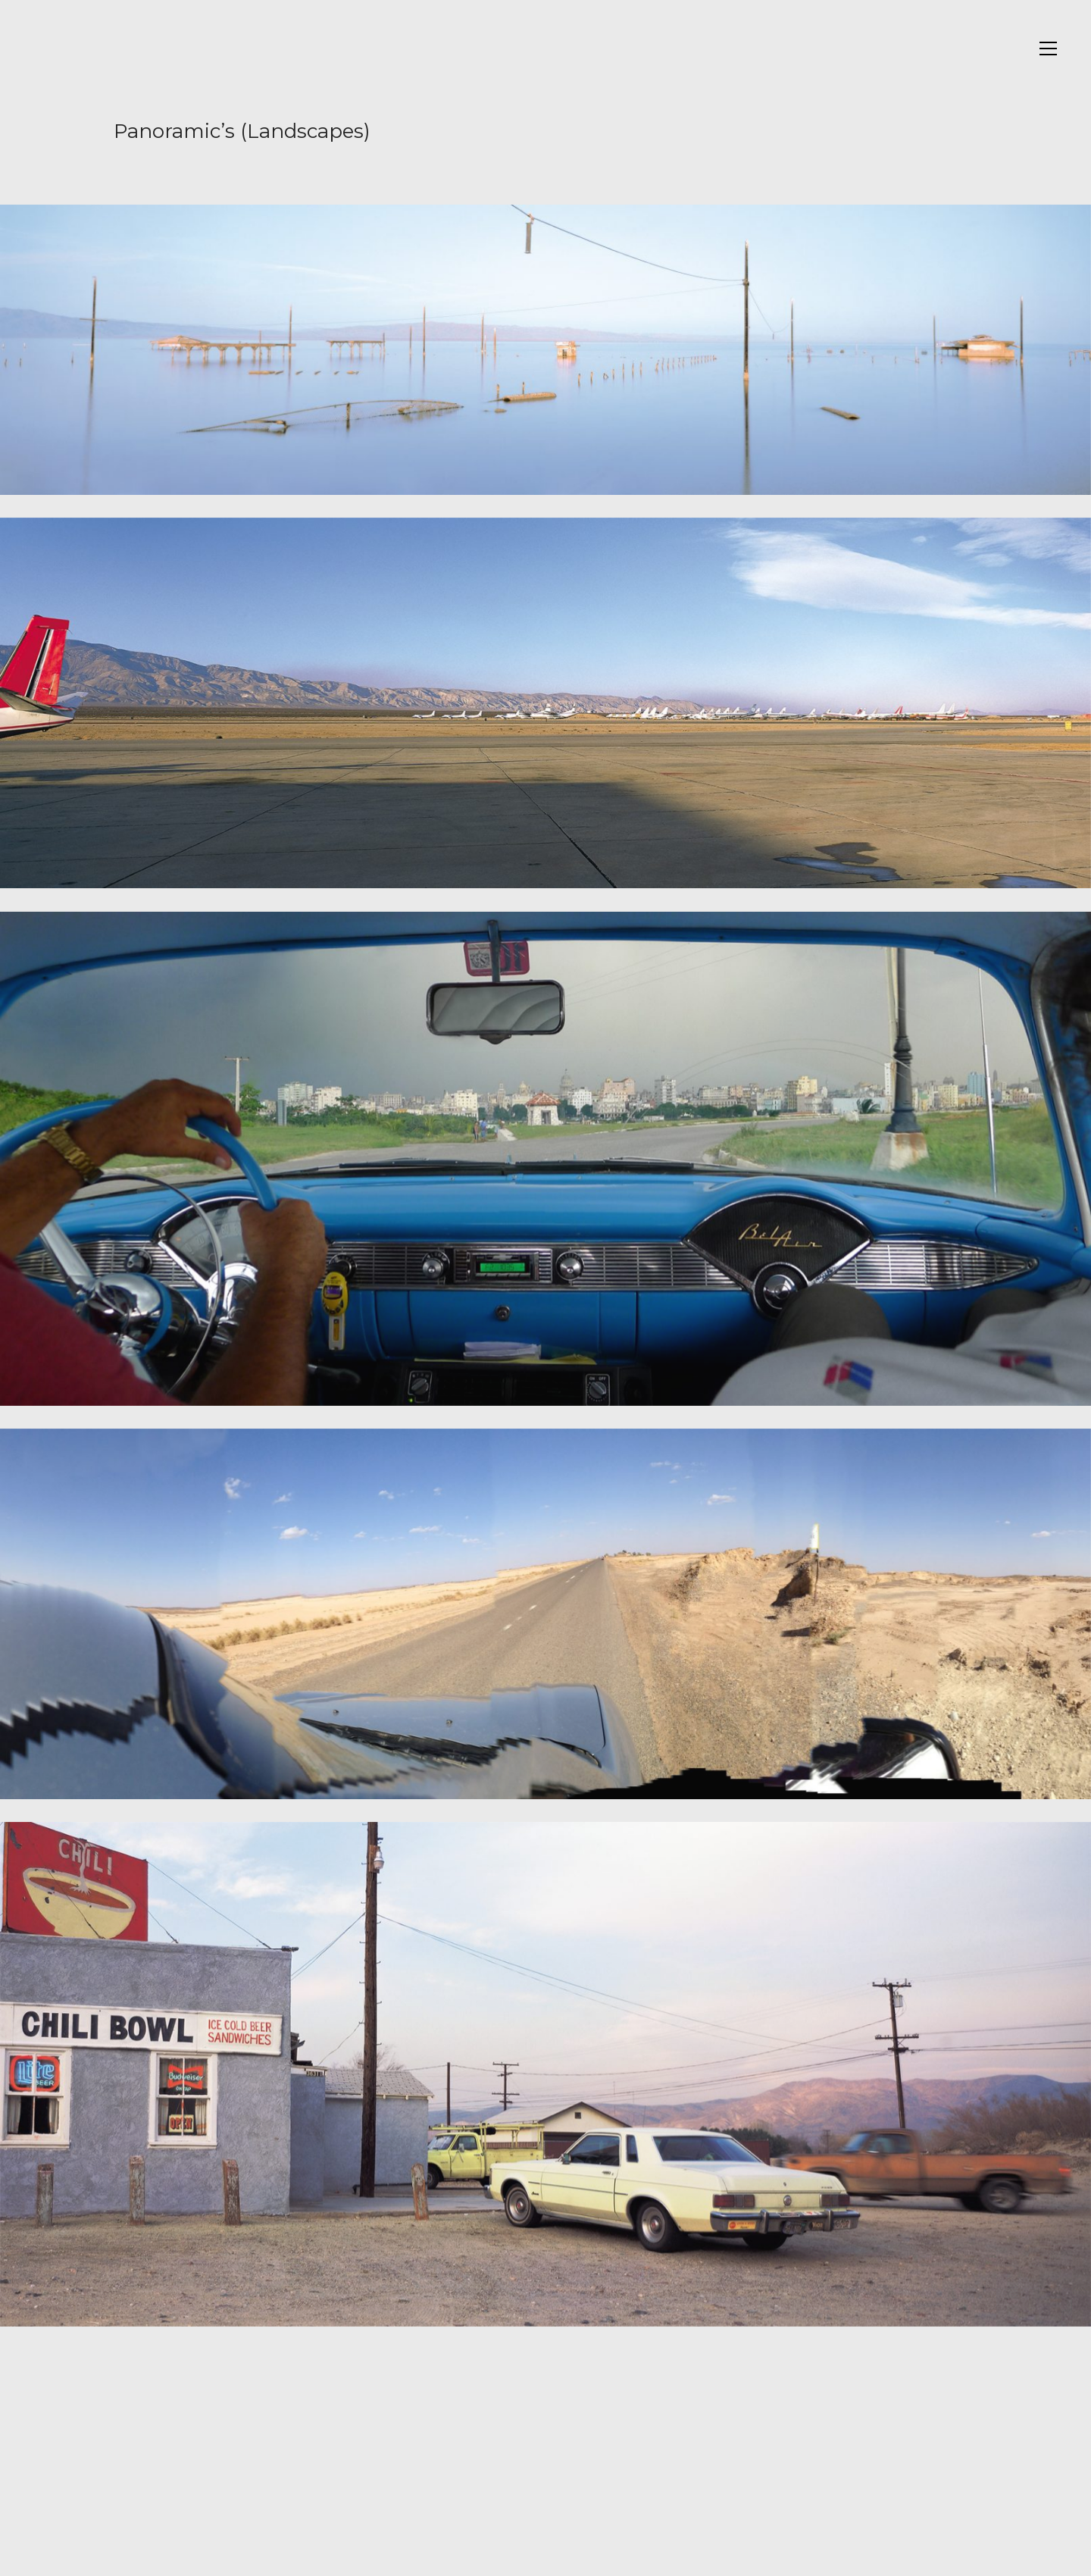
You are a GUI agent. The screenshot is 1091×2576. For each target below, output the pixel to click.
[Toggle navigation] (1048, 48)
